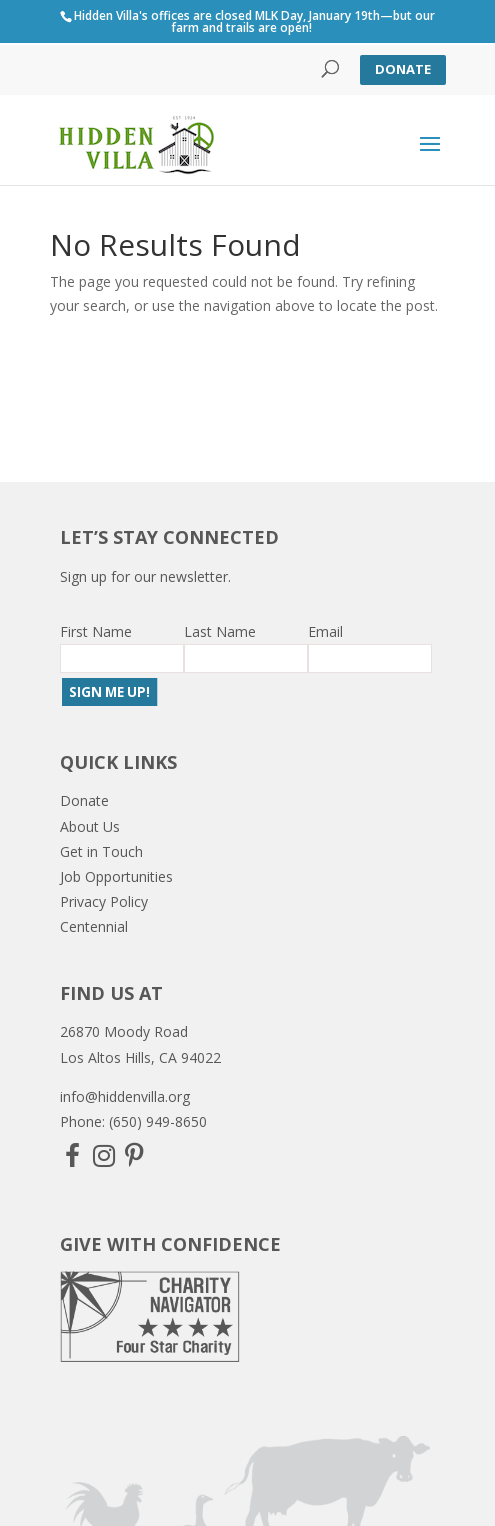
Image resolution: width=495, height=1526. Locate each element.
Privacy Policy (104, 901)
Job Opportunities (116, 876)
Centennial (94, 926)
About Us (90, 826)
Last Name (220, 631)
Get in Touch (101, 851)
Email (325, 631)
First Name (96, 631)
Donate (403, 69)
